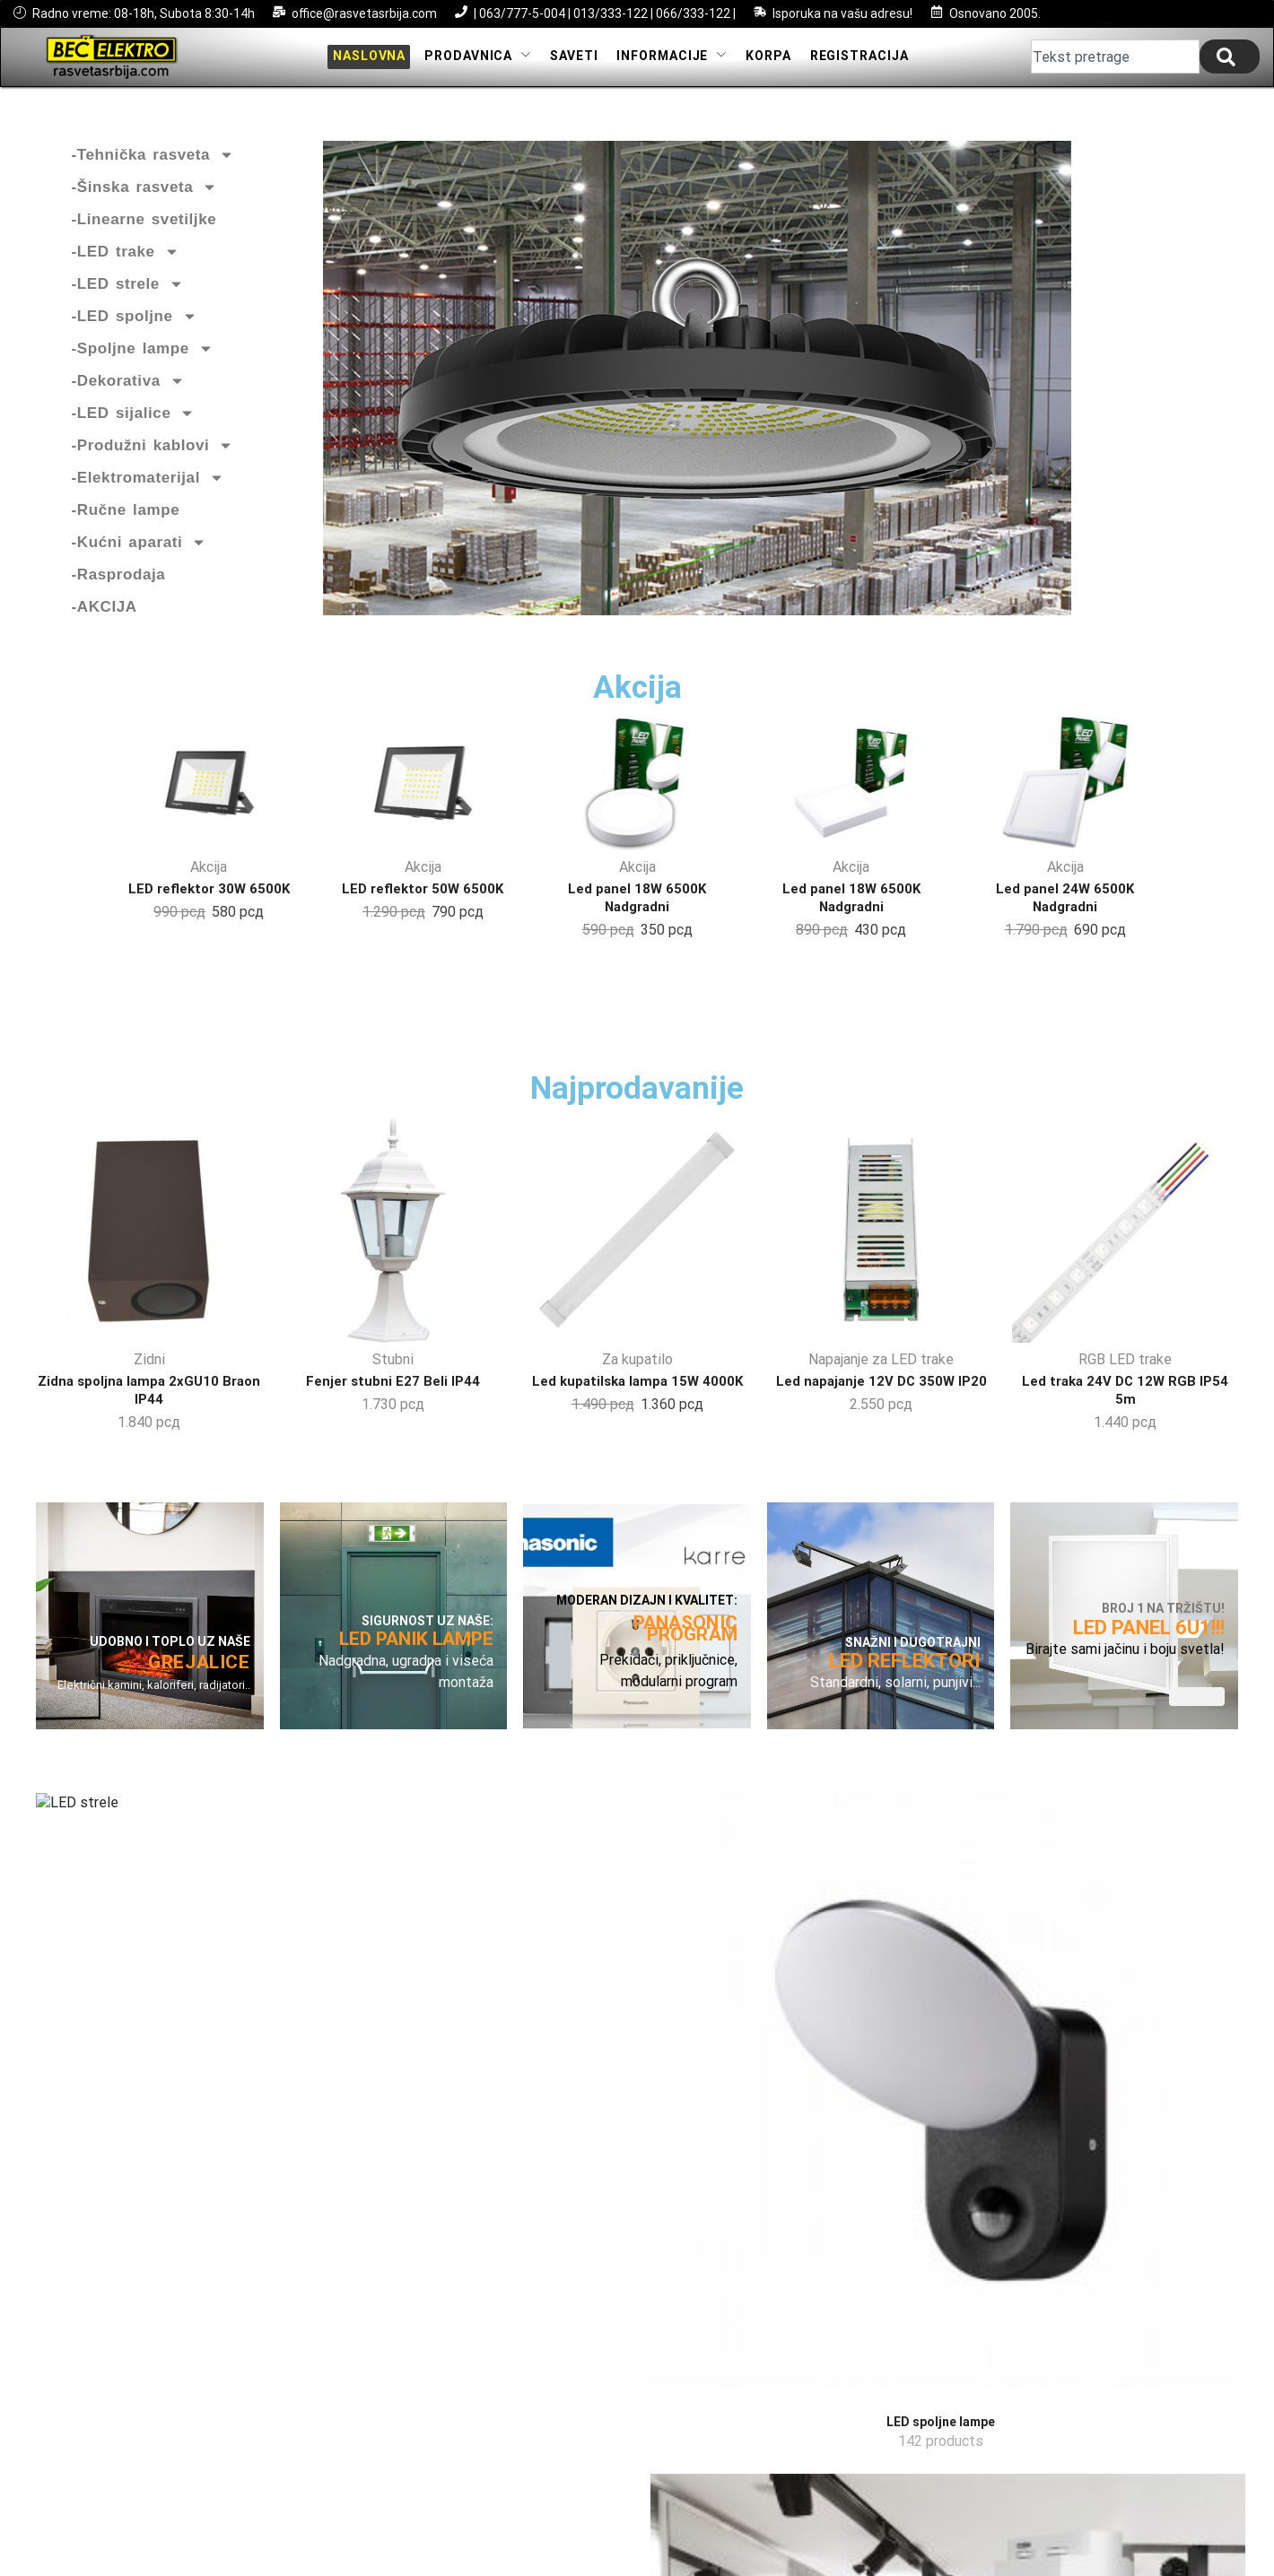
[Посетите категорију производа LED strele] (125, 1917)
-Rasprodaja (119, 588)
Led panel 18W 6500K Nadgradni (637, 911)
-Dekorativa (128, 395)
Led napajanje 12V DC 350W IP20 (881, 1411)
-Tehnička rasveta (153, 169)
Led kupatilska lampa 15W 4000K (637, 1411)
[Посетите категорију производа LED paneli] (944, 1917)
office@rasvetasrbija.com (364, 13)
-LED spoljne (134, 331)
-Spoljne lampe (143, 363)
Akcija (208, 881)
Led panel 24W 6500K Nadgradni (1065, 911)
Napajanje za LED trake (881, 1388)
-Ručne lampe (126, 524)
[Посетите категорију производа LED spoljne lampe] (329, 1917)
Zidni (149, 1388)
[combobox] (1115, 64)
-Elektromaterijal (148, 492)
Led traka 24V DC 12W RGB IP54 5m (1125, 1420)
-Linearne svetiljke (144, 233)
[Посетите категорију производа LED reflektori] (739, 1892)
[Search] (1230, 64)
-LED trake (125, 266)
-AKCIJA (104, 621)
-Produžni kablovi (153, 460)
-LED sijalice (134, 427)
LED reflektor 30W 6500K (209, 902)
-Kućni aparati (139, 557)
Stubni (393, 1388)
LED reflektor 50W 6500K (422, 902)
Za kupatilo (637, 1388)
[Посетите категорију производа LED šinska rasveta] (535, 1917)
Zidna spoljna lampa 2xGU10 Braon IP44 (149, 1420)
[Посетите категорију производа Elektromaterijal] (1149, 1917)
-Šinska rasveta (145, 201)
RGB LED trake (1125, 1388)
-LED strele (128, 298)
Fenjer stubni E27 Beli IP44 (393, 1411)
